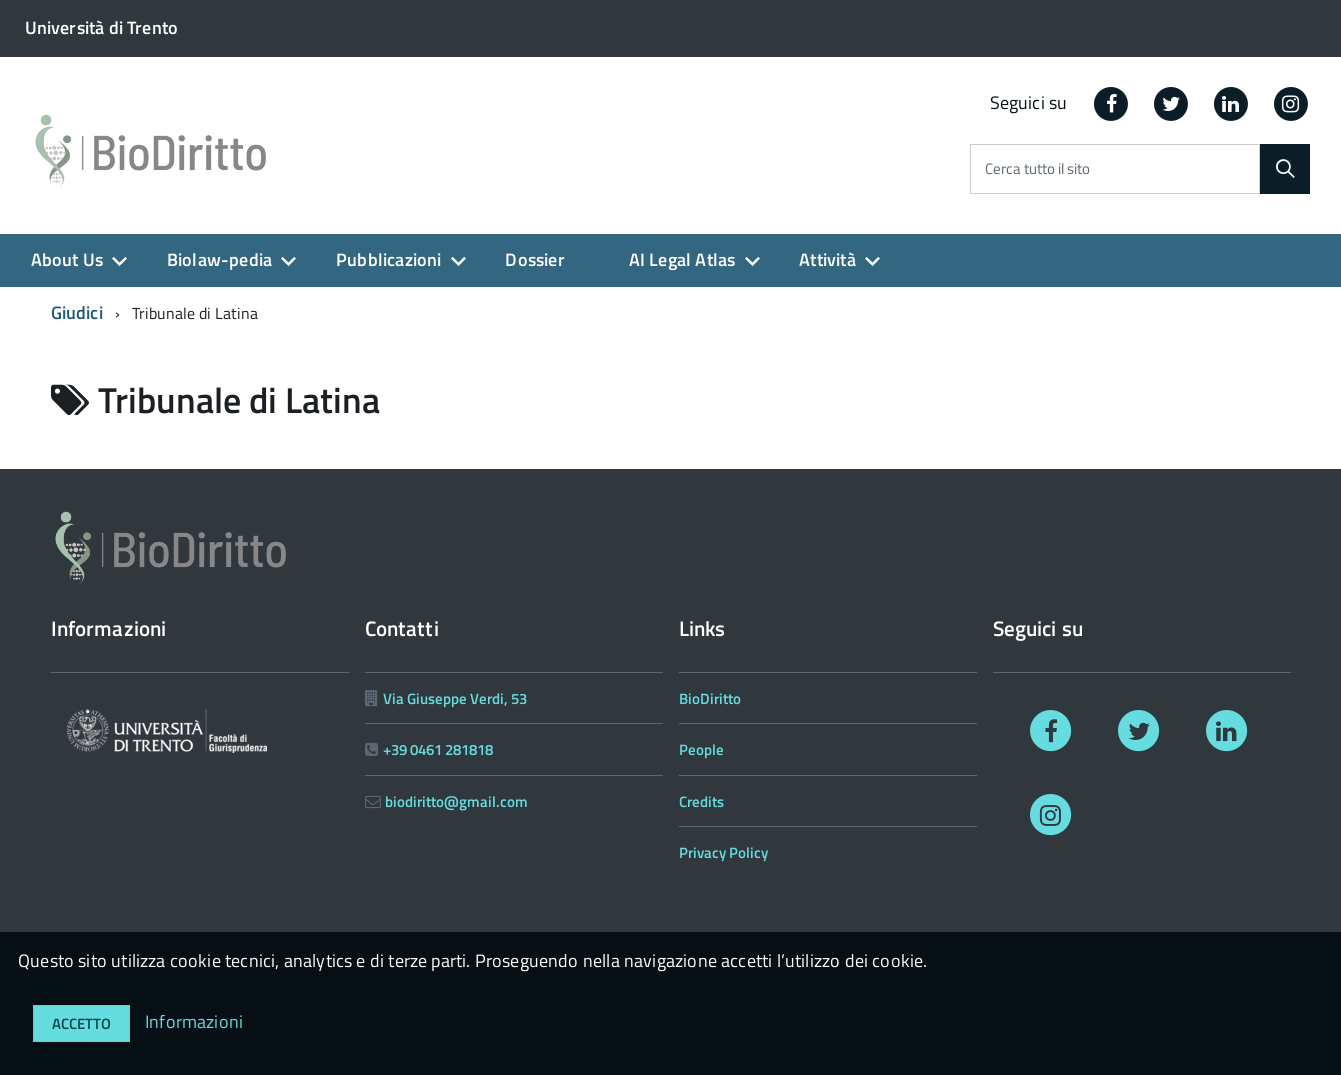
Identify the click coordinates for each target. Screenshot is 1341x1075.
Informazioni (194, 1021)
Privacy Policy (723, 852)
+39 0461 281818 (438, 749)
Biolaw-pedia (219, 259)
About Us (67, 259)
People (701, 749)
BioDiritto (710, 698)
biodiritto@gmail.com (456, 801)
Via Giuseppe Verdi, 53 (455, 698)
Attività (827, 259)
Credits (701, 801)
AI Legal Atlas (682, 259)
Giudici (77, 312)
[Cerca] (1285, 169)
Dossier (534, 259)
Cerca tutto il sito (1037, 169)
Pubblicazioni (388, 259)
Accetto (81, 1023)
